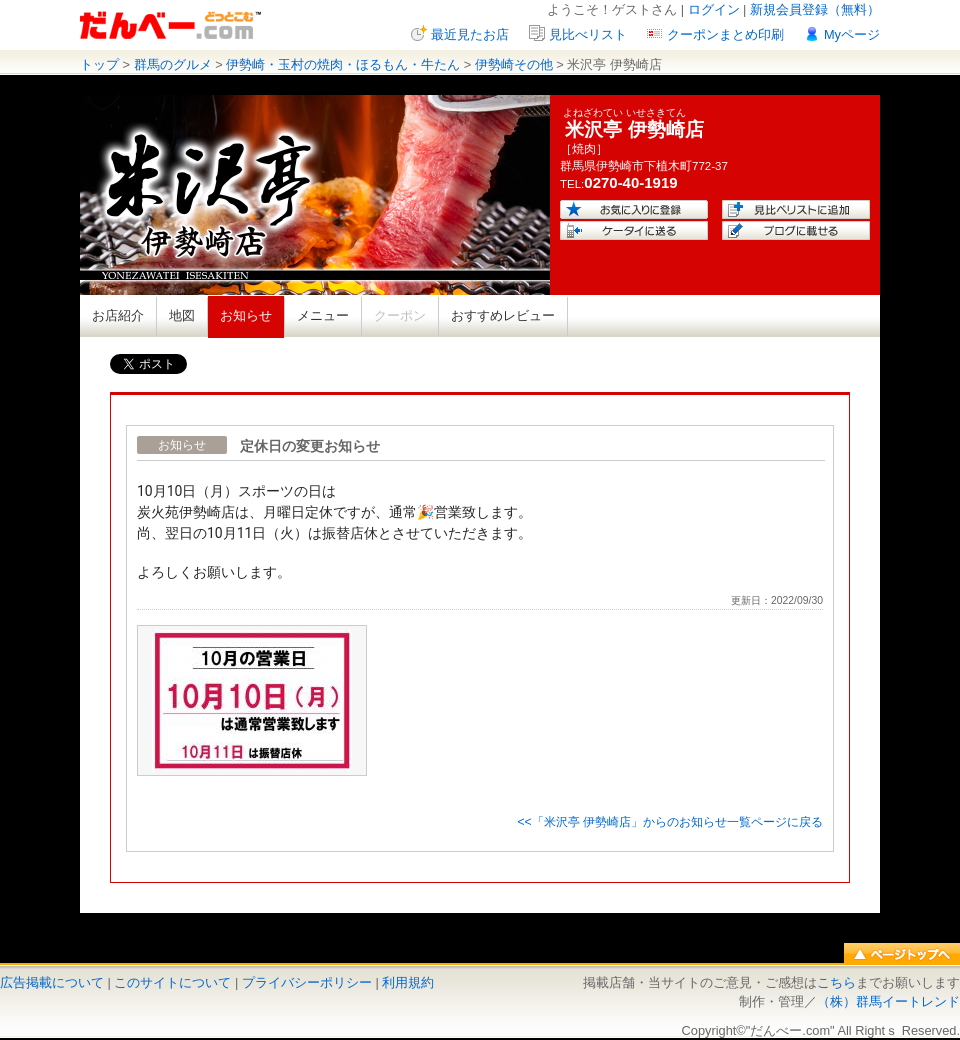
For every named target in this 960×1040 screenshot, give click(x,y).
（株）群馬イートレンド (888, 1001)
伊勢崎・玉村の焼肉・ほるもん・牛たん (343, 64)
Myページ (852, 34)
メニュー (323, 315)
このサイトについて (172, 982)
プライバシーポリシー (307, 982)
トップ (99, 64)
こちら (836, 982)
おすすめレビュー (503, 315)
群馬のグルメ (173, 64)
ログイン (714, 9)
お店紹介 (118, 315)
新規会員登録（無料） (815, 9)
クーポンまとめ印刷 (725, 34)
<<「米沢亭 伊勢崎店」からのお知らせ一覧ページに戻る (670, 822)
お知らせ (246, 315)
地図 (182, 315)
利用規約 (408, 982)
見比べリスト (588, 34)
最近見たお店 (470, 34)
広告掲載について (52, 982)
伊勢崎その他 (514, 64)
